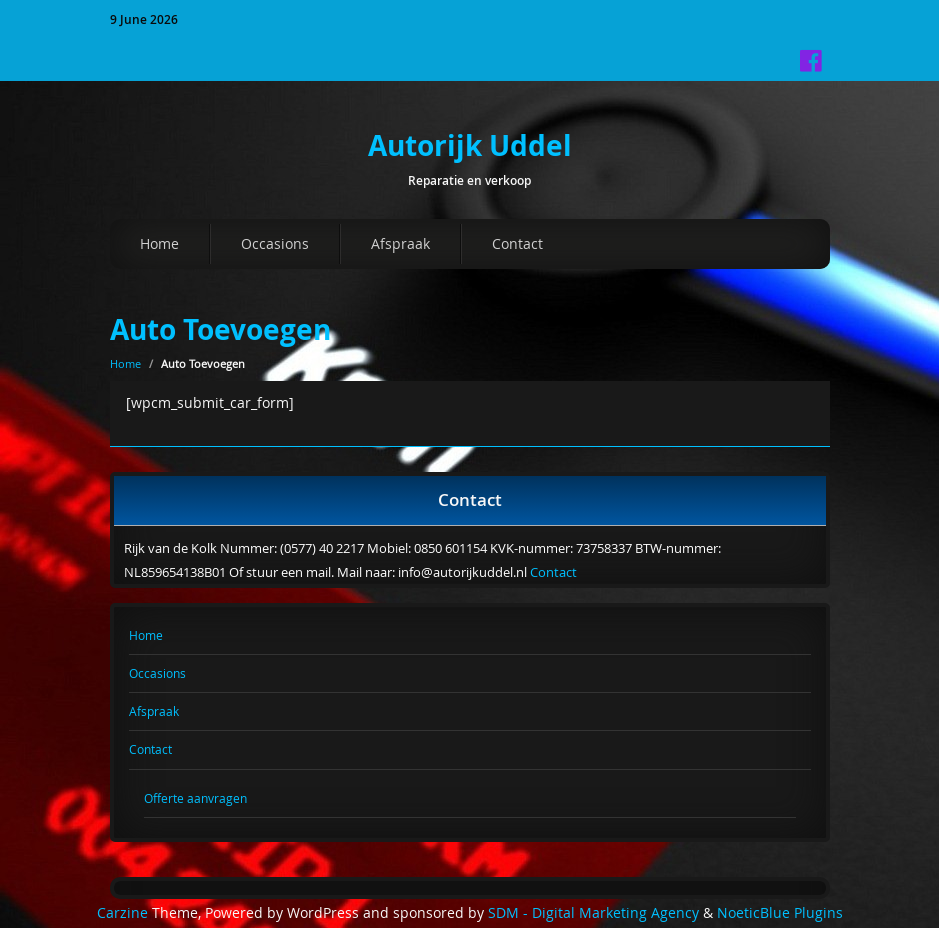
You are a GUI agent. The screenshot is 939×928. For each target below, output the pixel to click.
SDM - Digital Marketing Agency (593, 913)
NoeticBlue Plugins (780, 913)
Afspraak (400, 243)
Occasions (275, 243)
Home (159, 243)
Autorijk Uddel (470, 145)
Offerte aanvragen (195, 798)
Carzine (124, 913)
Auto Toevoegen (220, 329)
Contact (517, 243)
